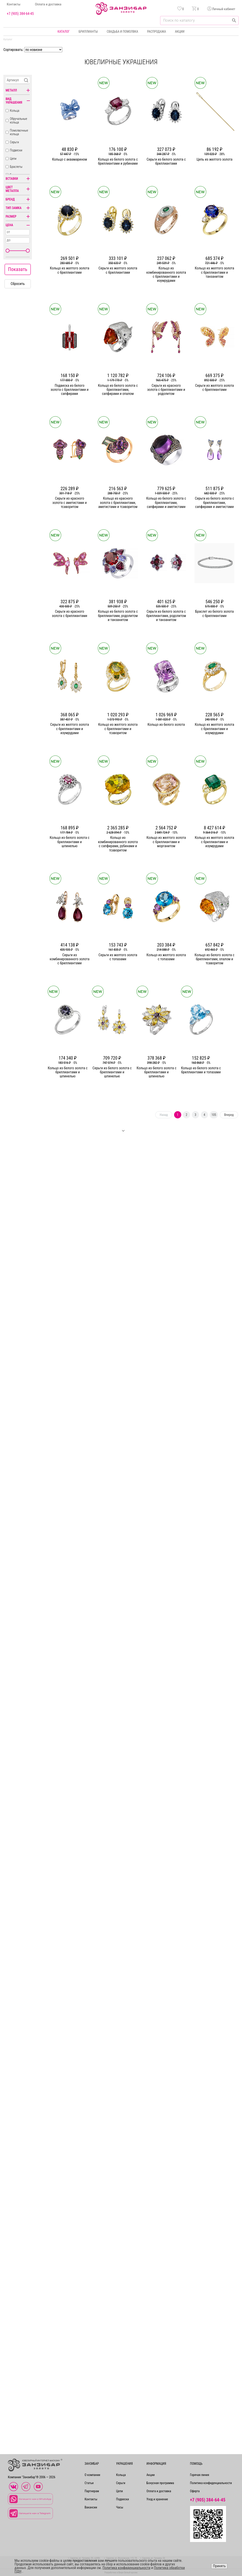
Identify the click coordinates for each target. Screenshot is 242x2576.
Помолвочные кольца (19, 132)
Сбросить (18, 284)
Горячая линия (199, 2475)
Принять (219, 2566)
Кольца (14, 110)
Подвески (16, 150)
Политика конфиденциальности (211, 2483)
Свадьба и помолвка (122, 31)
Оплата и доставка (48, 4)
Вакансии (91, 2507)
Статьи (89, 2483)
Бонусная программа (160, 2483)
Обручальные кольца (18, 120)
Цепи (13, 158)
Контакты (13, 4)
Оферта (195, 2491)
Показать (17, 269)
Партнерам (92, 2491)
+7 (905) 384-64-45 (20, 14)
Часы (119, 2507)
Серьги (14, 142)
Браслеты (16, 166)
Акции (179, 31)
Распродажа (156, 31)
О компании (92, 2475)
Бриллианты (88, 31)
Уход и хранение (157, 2499)
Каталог (64, 31)
